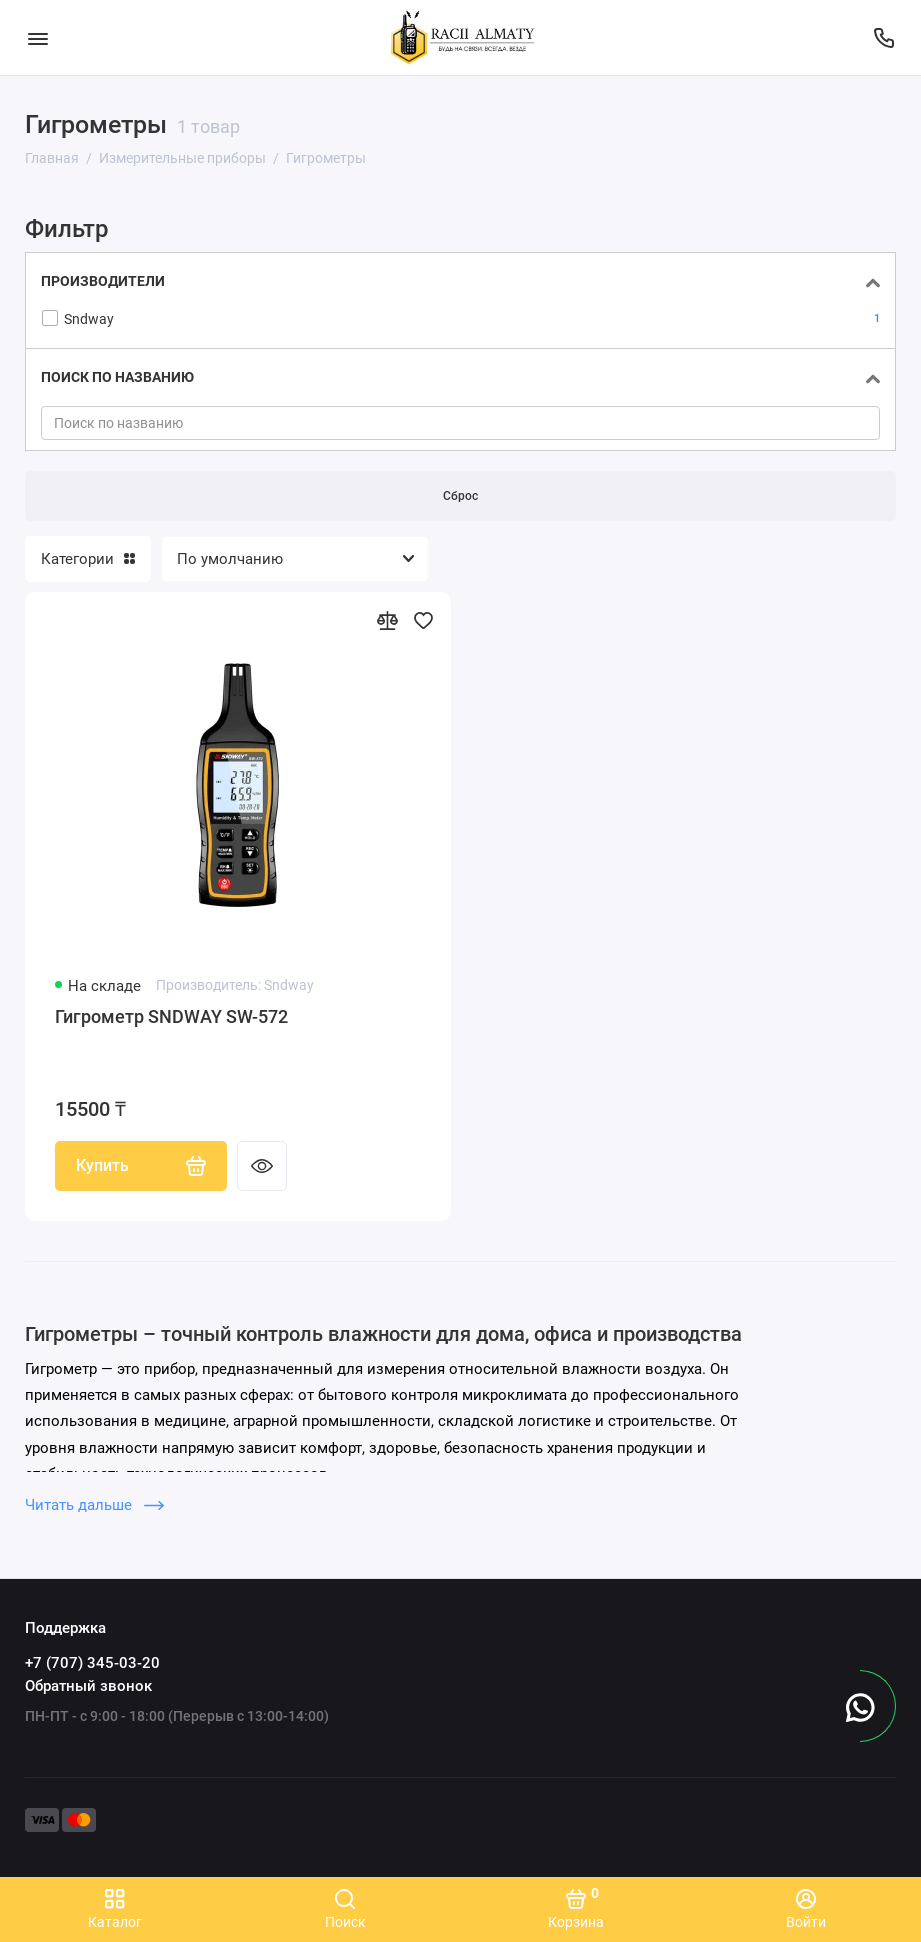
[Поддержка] (883, 37)
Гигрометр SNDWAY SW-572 (171, 1016)
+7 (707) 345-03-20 (92, 1663)
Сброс (460, 496)
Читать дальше (94, 1505)
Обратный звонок (88, 1686)
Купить (141, 1166)
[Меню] (37, 37)
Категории (88, 559)
